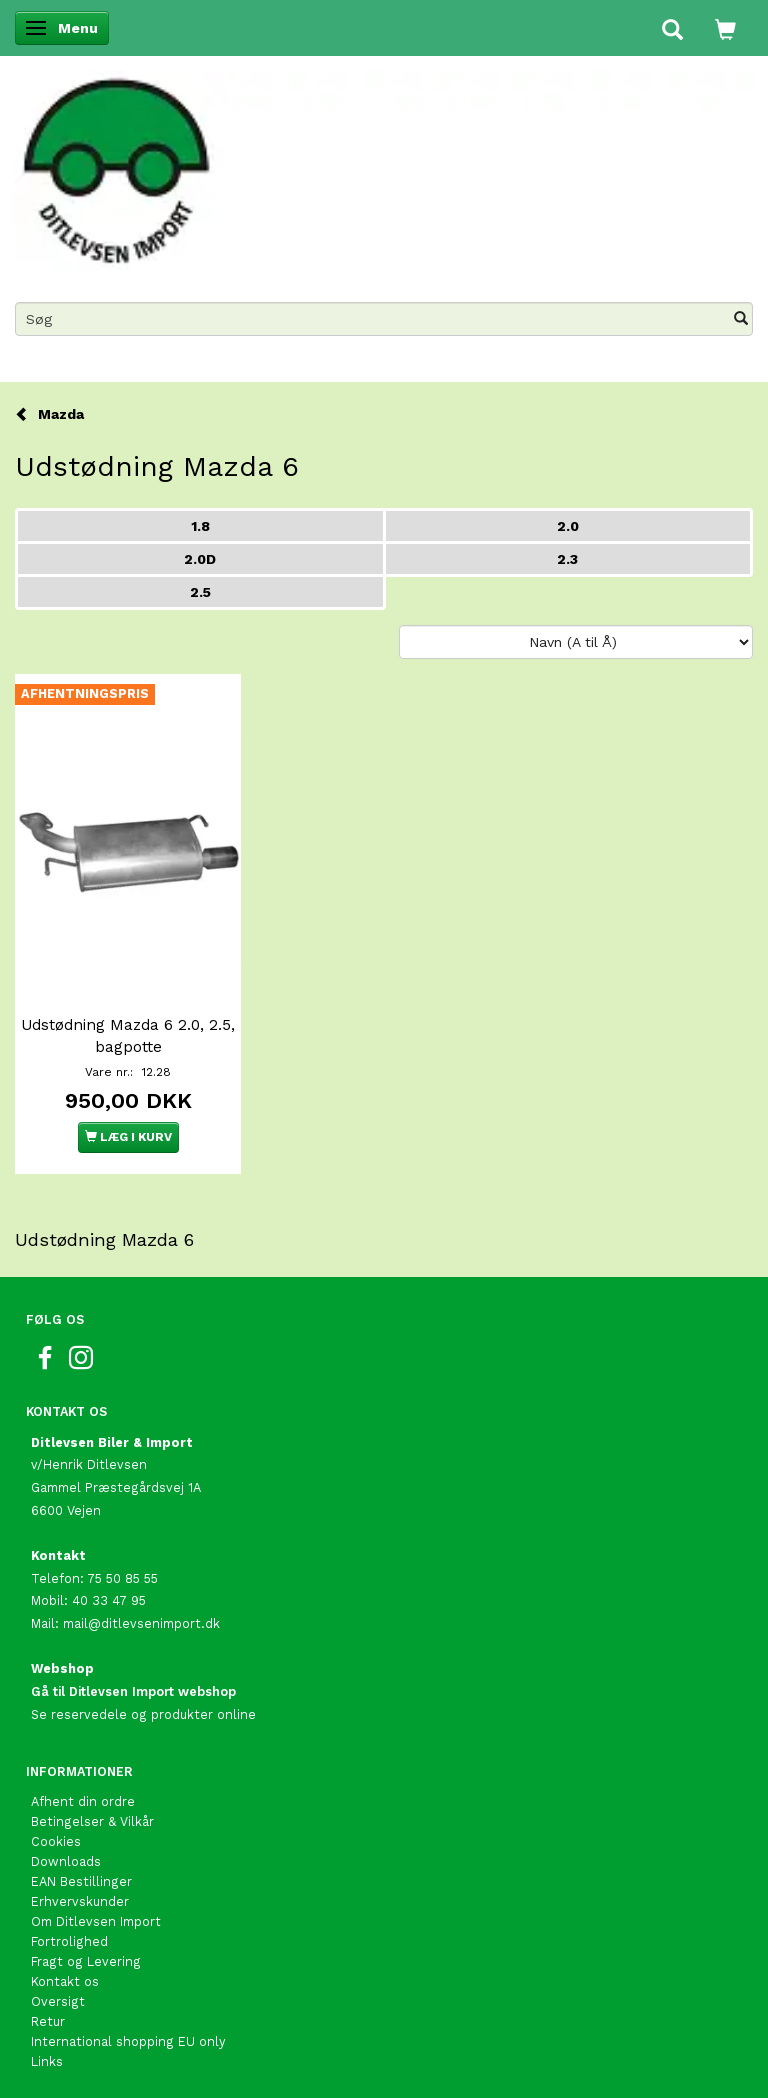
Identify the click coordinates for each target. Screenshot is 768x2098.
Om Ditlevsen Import (96, 1921)
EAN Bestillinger (81, 1881)
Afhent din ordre (83, 1801)
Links (47, 2061)
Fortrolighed (69, 1941)
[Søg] (741, 319)
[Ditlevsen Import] (384, 165)
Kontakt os (65, 1981)
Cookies (56, 1841)
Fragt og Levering (86, 1961)
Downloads (66, 1861)
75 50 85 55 (122, 1578)
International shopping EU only (128, 2041)
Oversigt (58, 2001)
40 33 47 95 (109, 1600)
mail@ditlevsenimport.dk (141, 1623)
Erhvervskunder (80, 1901)
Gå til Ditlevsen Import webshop (133, 1691)
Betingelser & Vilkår (92, 1821)
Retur (48, 2021)
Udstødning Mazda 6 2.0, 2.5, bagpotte (128, 1036)
